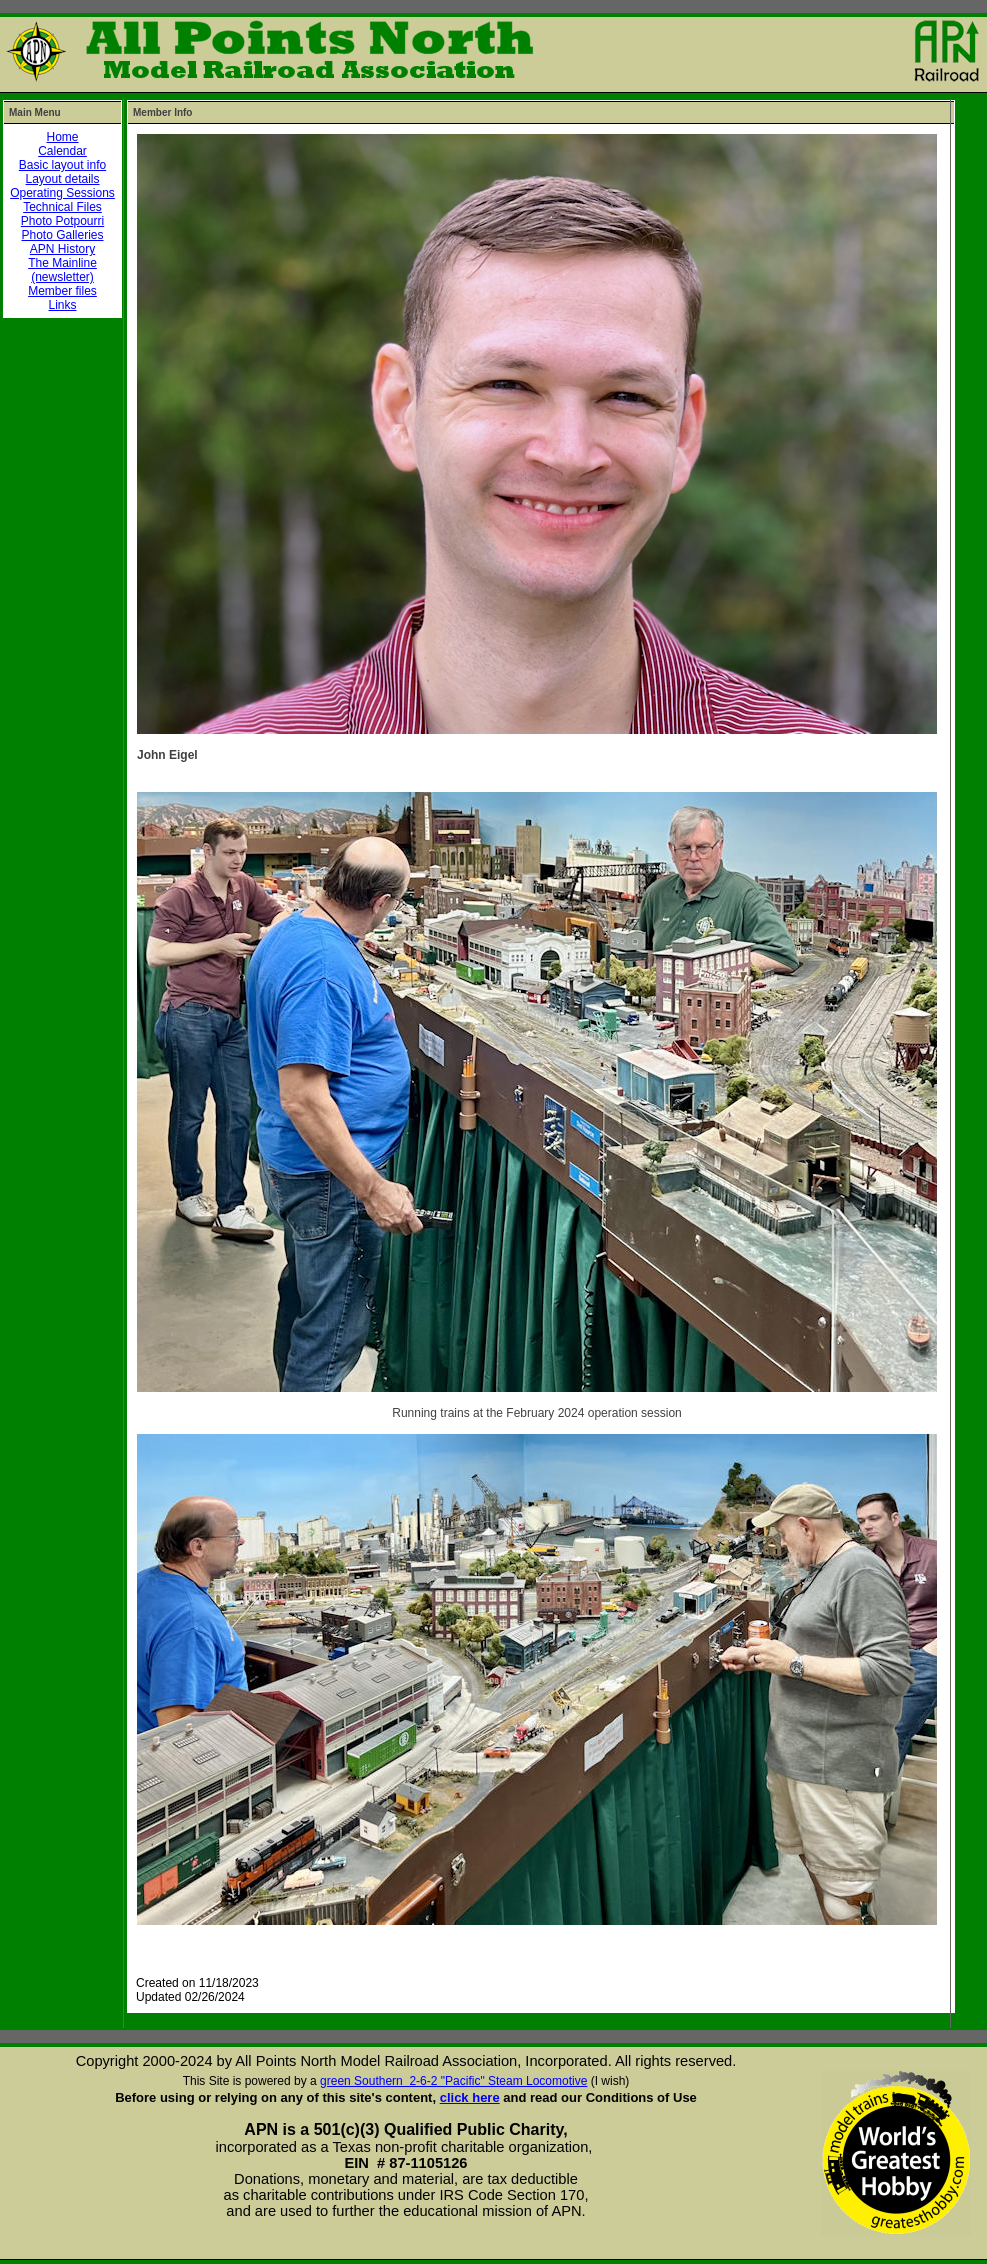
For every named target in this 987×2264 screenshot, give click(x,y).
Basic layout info (62, 165)
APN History (62, 249)
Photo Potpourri (62, 221)
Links (63, 305)
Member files (62, 291)
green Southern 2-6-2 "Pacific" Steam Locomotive (453, 2081)
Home (63, 137)
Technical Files (62, 207)
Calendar (62, 151)
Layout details (62, 179)
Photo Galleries (62, 235)
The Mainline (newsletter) (62, 270)
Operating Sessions (62, 193)
